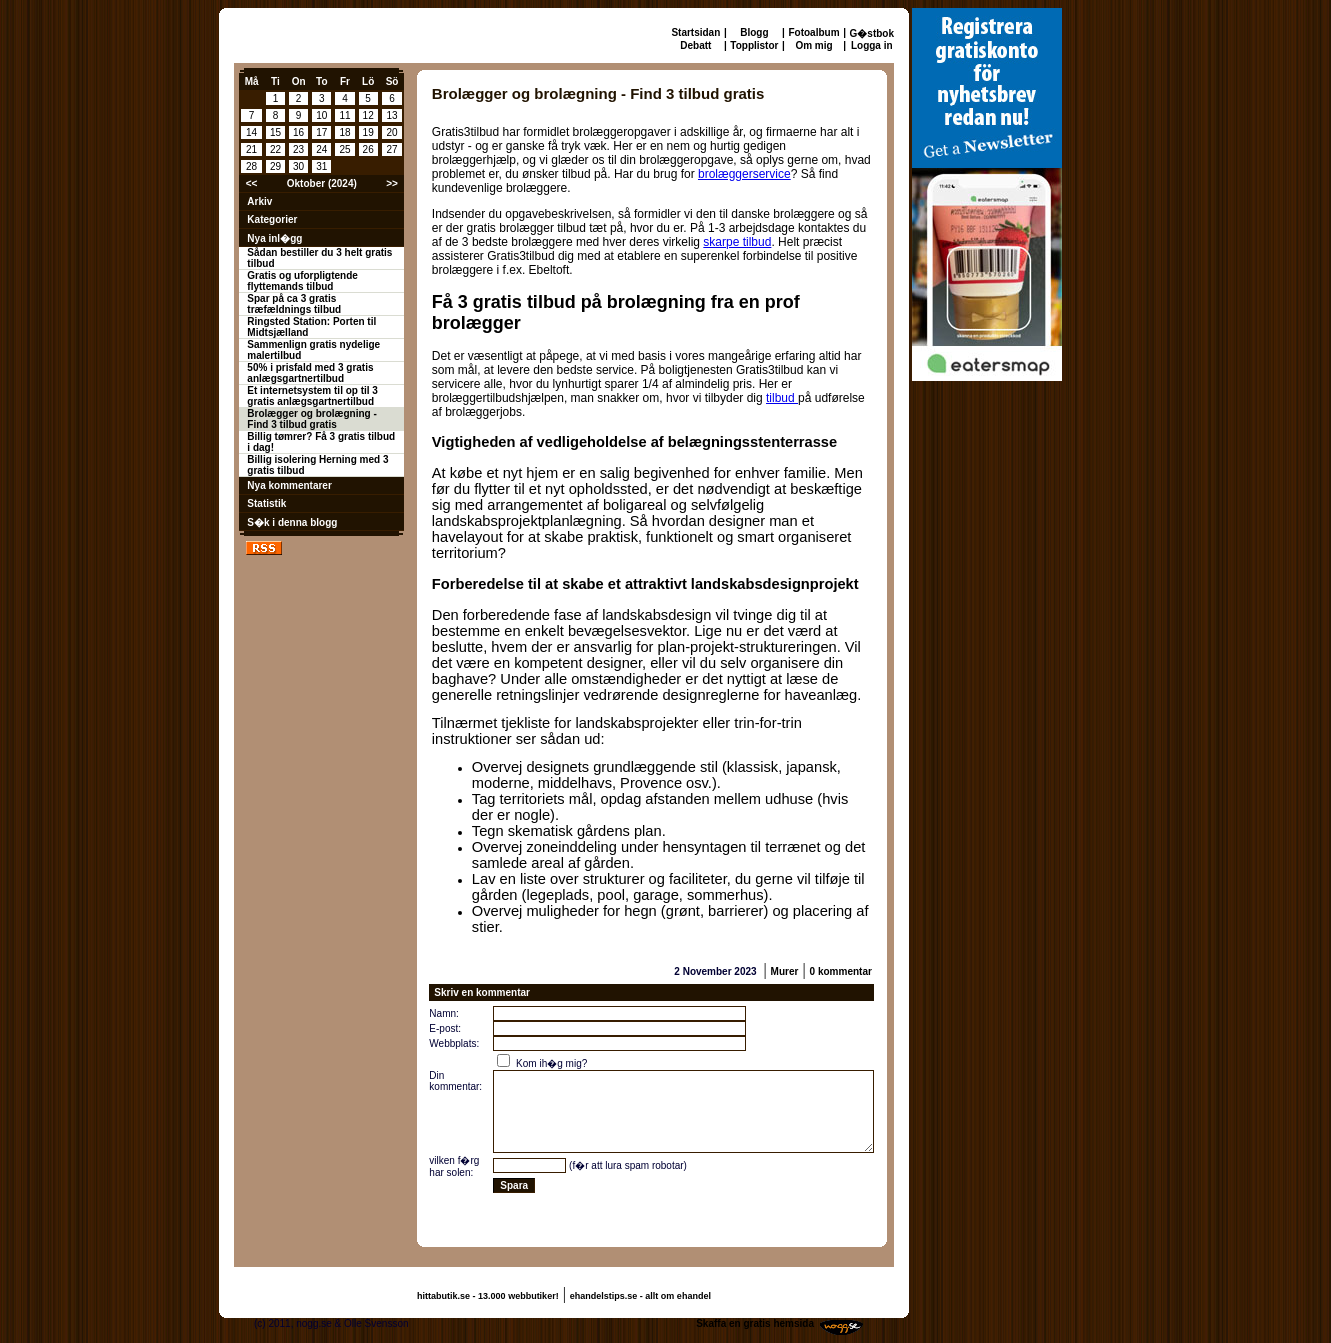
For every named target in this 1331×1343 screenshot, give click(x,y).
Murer (785, 971)
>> (392, 183)
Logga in (872, 45)
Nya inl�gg (274, 238)
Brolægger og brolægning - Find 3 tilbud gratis (311, 419)
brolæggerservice (744, 174)
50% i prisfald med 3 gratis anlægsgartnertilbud (310, 373)
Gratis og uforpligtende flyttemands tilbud (302, 281)
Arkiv (259, 201)
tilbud (782, 398)
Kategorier (272, 219)
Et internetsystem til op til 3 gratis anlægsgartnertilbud (312, 396)
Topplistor (754, 45)
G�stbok (872, 33)
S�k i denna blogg (292, 522)
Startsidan (695, 32)
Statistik (266, 503)
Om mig (813, 45)
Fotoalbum (813, 32)
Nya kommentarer (289, 485)
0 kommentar (841, 971)
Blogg (754, 32)
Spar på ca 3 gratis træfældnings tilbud (294, 304)
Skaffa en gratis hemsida (755, 1323)
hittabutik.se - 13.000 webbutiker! (488, 1296)
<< (252, 183)
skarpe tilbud (737, 242)
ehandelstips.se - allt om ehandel (640, 1296)
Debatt (695, 45)
